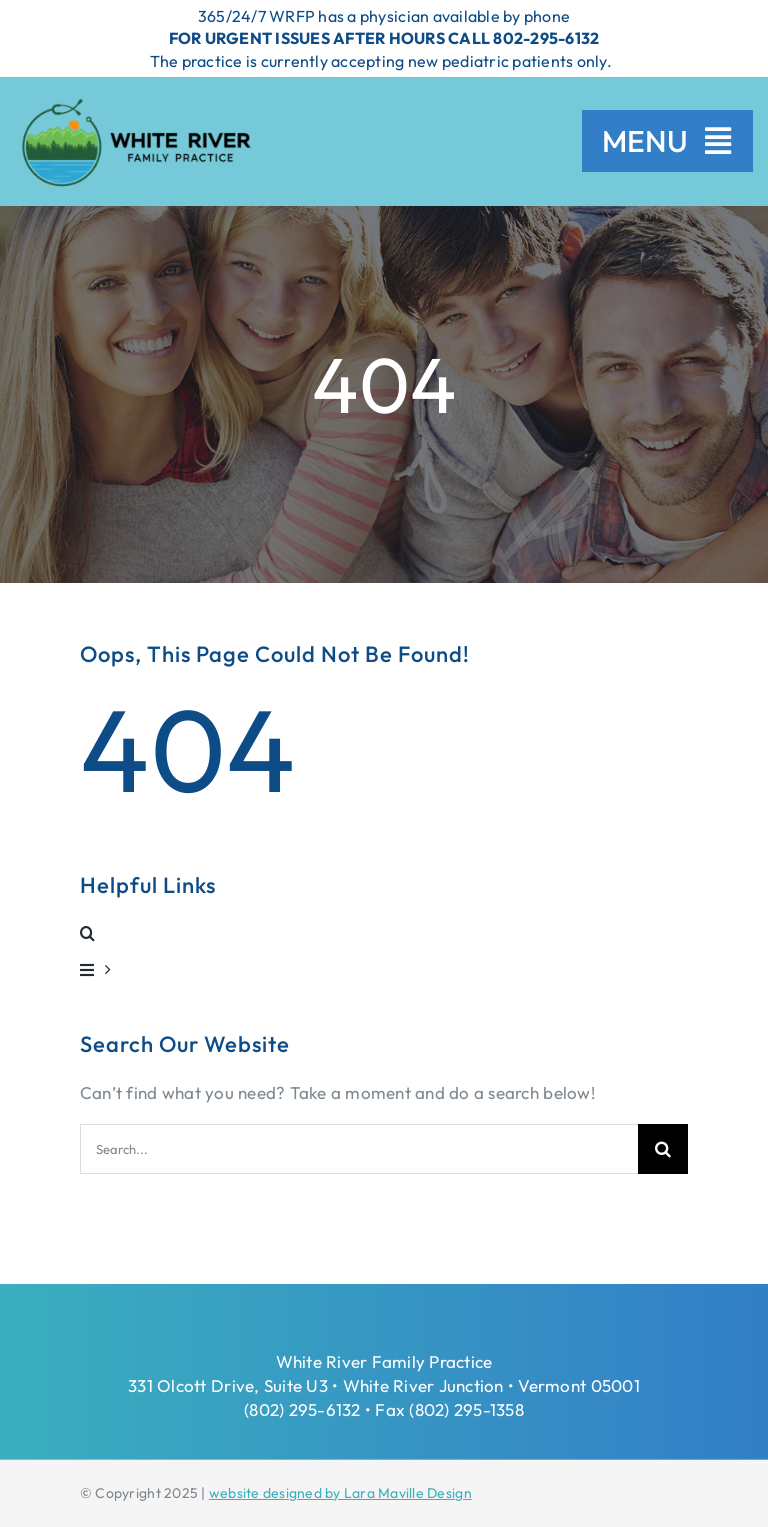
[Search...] (359, 1149)
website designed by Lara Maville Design (340, 1493)
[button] (384, 933)
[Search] (663, 1149)
